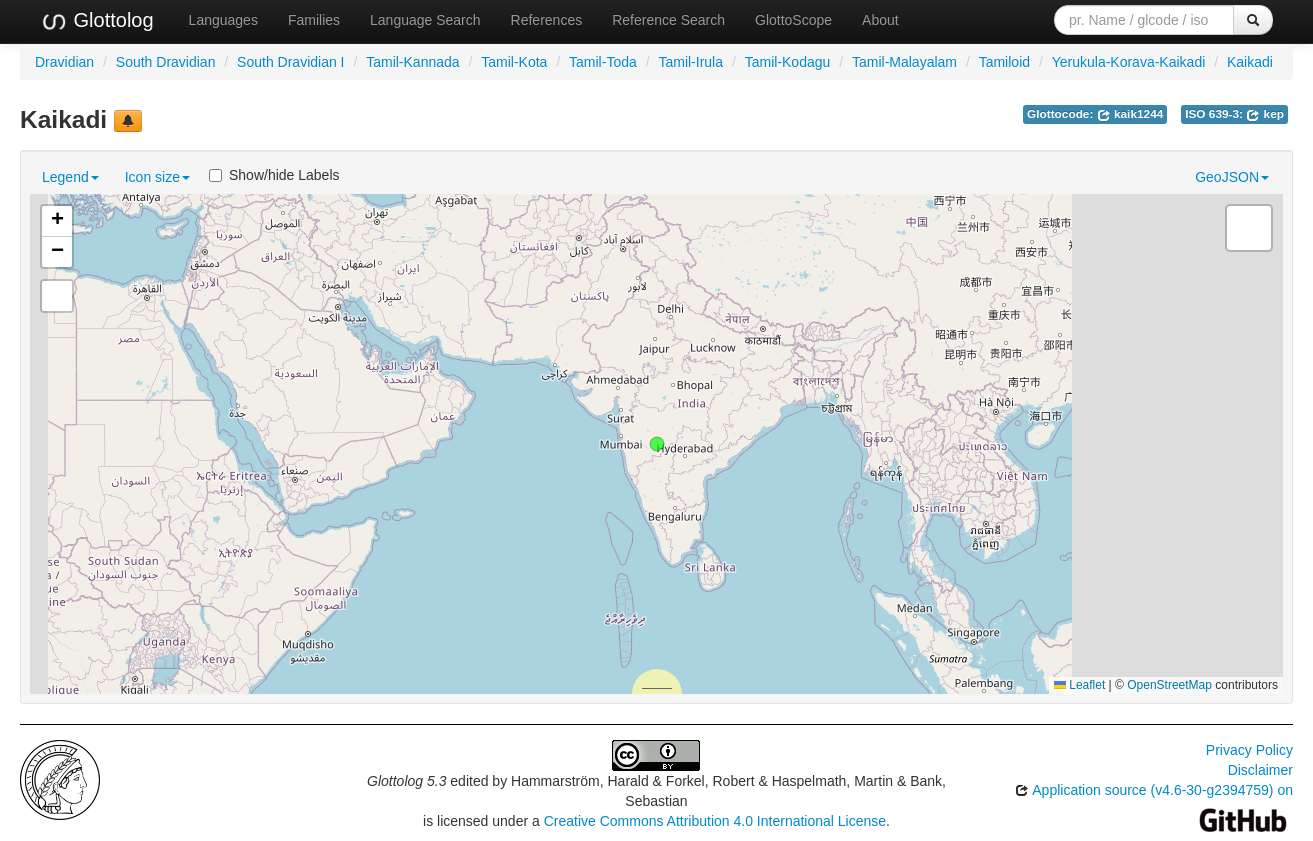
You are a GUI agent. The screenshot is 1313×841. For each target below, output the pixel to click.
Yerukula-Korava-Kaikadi (1129, 62)
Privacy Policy (1249, 750)
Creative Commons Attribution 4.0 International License (715, 821)
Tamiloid (1004, 62)
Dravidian (64, 62)
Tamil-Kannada (412, 62)
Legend (70, 177)
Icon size (157, 177)
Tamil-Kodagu (788, 62)
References (547, 20)
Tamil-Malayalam (904, 62)
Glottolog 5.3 (406, 781)
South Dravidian (166, 62)
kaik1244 (1130, 114)
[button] (657, 444)
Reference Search (668, 20)
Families (314, 20)
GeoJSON (1232, 177)
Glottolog (97, 21)
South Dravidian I (290, 62)
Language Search (425, 20)
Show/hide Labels (274, 175)
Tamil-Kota (514, 62)
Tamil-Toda (603, 62)
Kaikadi (1250, 62)
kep (1265, 114)
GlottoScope (793, 20)
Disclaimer (1260, 770)
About (880, 20)
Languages (223, 20)
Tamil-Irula (690, 62)
